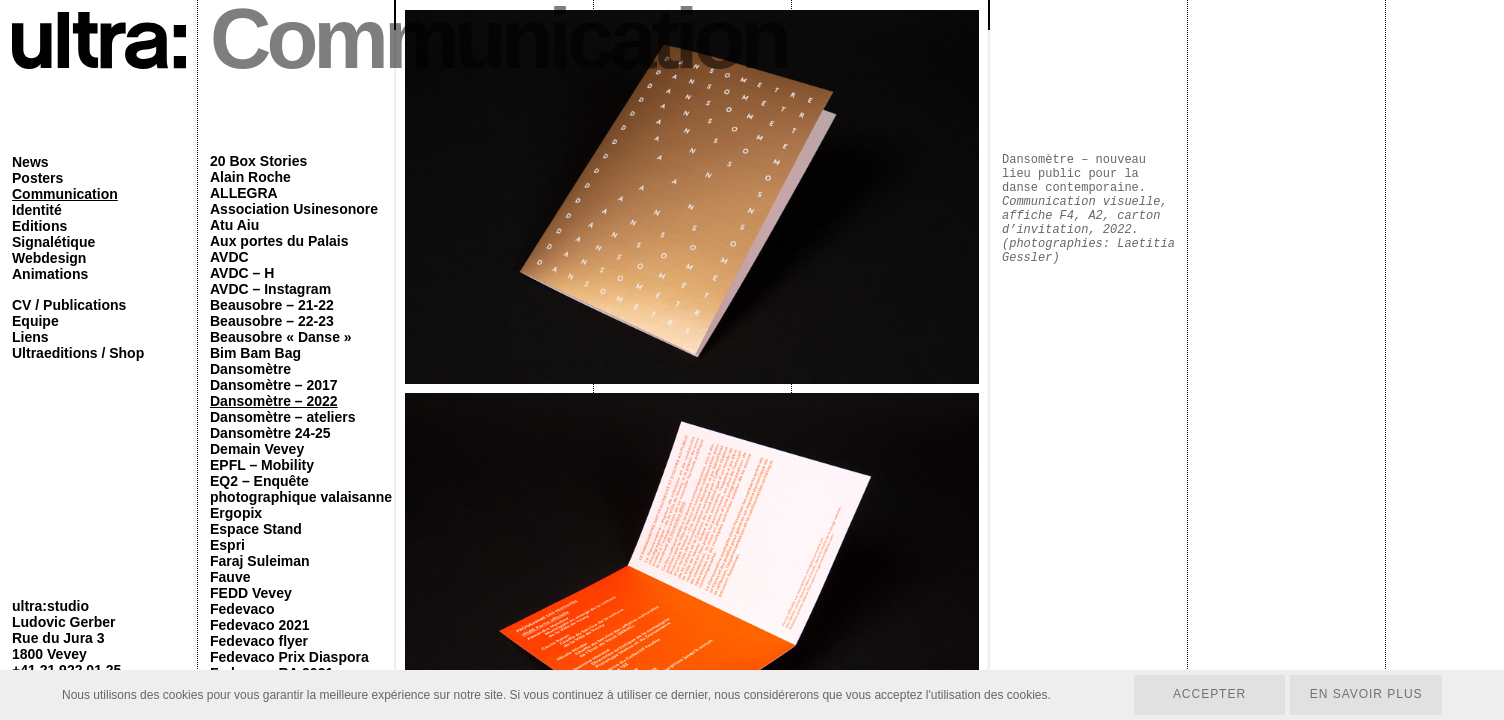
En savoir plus (1365, 695)
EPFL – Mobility (262, 465)
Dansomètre (250, 369)
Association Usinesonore (294, 209)
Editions (39, 226)
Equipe (35, 321)
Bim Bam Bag (255, 353)
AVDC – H (242, 273)
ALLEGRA (244, 193)
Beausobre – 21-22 (272, 305)
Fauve (230, 577)
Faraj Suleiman (260, 561)
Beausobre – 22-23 (272, 321)
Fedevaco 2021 (260, 625)
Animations (50, 274)
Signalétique (53, 242)
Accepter (1208, 695)
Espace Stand (256, 529)
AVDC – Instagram (270, 289)
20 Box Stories (258, 161)
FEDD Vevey (251, 593)
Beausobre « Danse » (281, 337)
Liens (30, 337)
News (30, 162)
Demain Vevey (257, 449)
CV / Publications (69, 305)
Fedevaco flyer (259, 641)
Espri (227, 545)
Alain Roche (250, 177)
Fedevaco (242, 609)
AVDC (229, 257)
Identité (37, 210)
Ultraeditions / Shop (78, 353)
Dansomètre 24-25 (270, 433)
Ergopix (236, 513)
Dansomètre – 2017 (274, 385)
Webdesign (49, 258)
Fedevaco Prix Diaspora (289, 657)
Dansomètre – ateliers (283, 417)
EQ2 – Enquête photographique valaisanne (301, 489)
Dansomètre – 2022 (274, 401)
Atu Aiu (234, 225)
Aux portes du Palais (279, 241)
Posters (37, 178)
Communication (65, 194)
